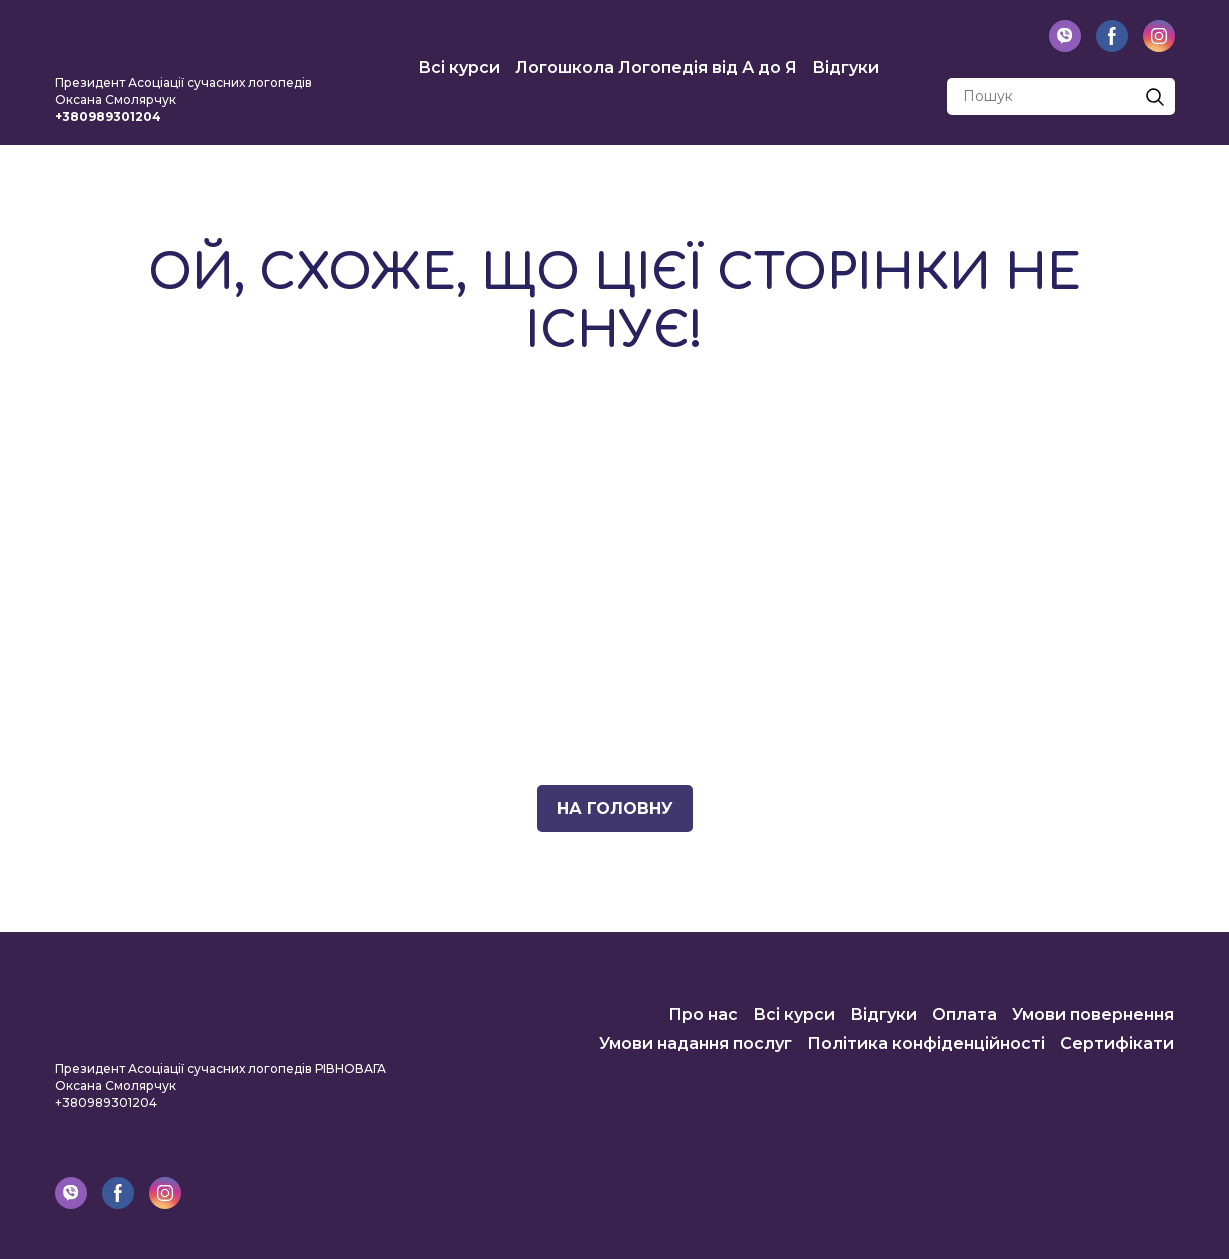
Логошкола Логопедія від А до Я (656, 67)
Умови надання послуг (695, 1043)
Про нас (703, 1014)
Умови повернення (1093, 1014)
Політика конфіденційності (926, 1043)
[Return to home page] (185, 40)
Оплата (964, 1014)
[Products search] (1061, 96)
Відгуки (845, 67)
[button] (1065, 36)
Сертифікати (1117, 1043)
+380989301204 (106, 1102)
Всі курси (459, 67)
